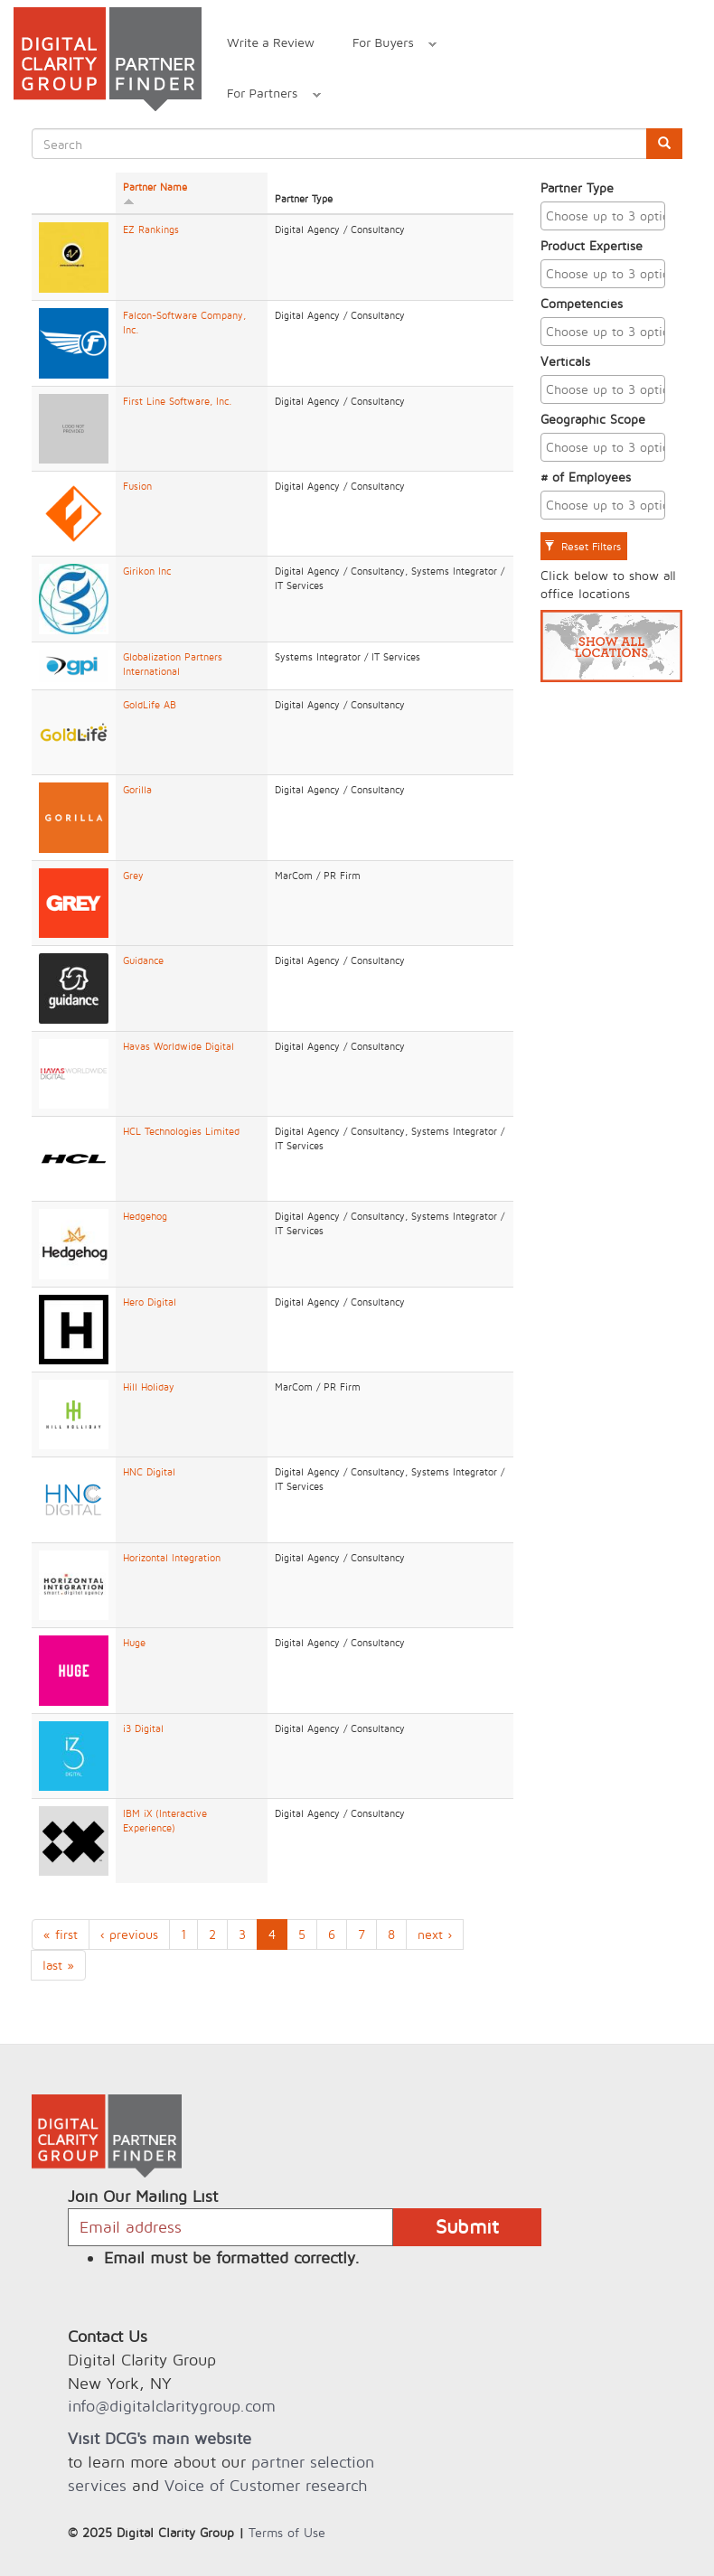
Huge (134, 1642)
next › (435, 1934)
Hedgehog (145, 1216)
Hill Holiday (148, 1387)
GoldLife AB (149, 704)
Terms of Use (287, 2532)
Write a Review (271, 42)
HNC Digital (149, 1472)
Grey (133, 875)
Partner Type (577, 187)
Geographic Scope (592, 418)
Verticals (565, 361)
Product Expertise (591, 245)
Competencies (581, 303)
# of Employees (585, 476)
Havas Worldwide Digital (178, 1046)
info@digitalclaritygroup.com (172, 2405)
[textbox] (608, 216)
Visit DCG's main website (159, 2438)
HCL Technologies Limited (181, 1131)
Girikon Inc (147, 571)
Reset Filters (582, 546)
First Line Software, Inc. (177, 401)
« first (60, 1934)
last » (58, 1964)
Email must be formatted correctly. (232, 2257)
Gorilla (137, 789)
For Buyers (385, 44)
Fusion (137, 486)
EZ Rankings (151, 229)
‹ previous (129, 1934)
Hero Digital (149, 1302)
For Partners (264, 95)
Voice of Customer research (265, 2485)
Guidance (143, 960)
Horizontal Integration (172, 1557)
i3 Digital (143, 1728)
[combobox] (603, 215)
